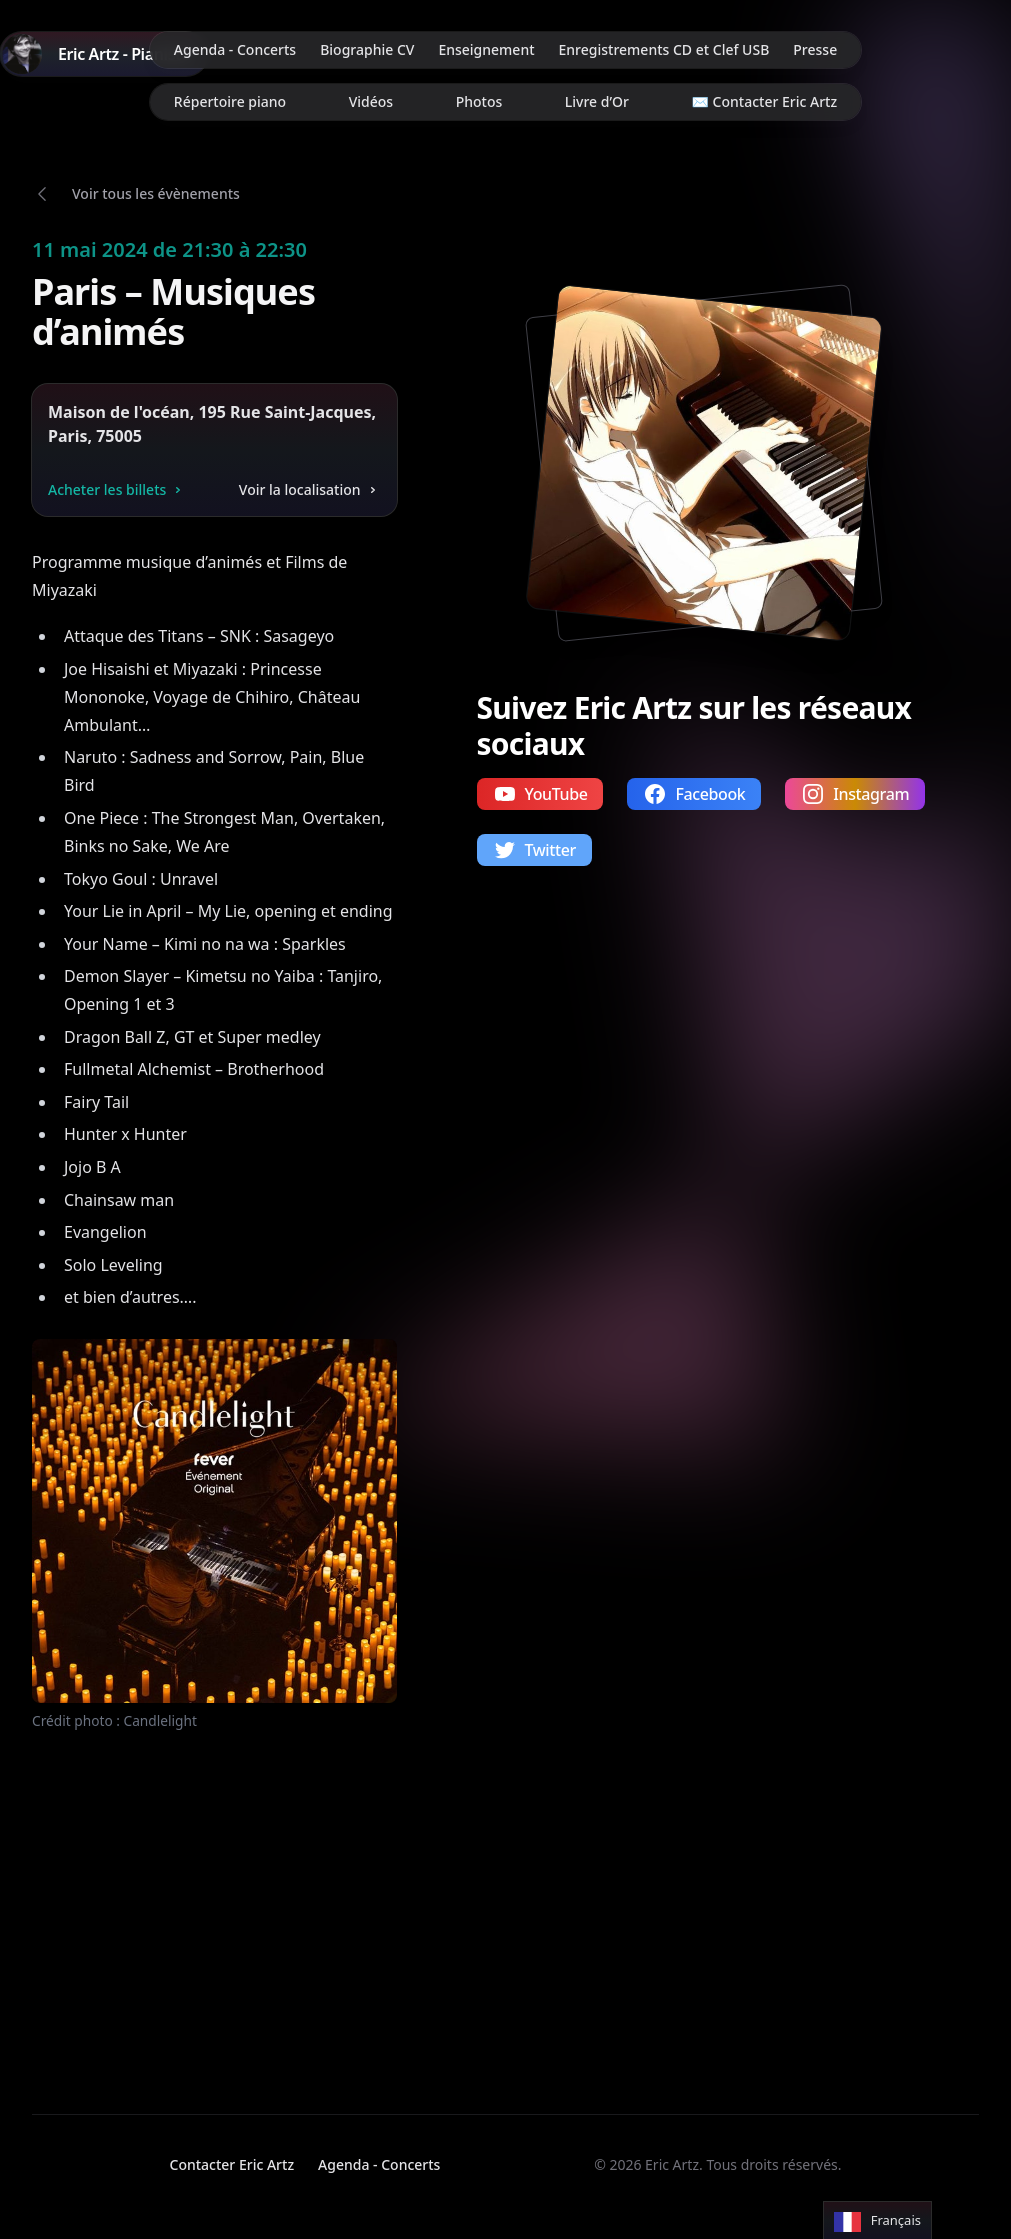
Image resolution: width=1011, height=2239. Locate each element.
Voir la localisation (310, 489)
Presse (815, 49)
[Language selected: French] (877, 2220)
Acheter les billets (117, 489)
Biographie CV (367, 49)
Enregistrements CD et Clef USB (664, 49)
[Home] (104, 54)
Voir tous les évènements (156, 193)
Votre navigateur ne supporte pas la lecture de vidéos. (178, 1904)
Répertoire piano (230, 101)
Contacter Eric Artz (232, 2164)
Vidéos (371, 101)
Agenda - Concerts (235, 49)
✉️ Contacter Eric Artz (765, 101)
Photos (479, 101)
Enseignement (486, 49)
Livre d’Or (597, 101)
